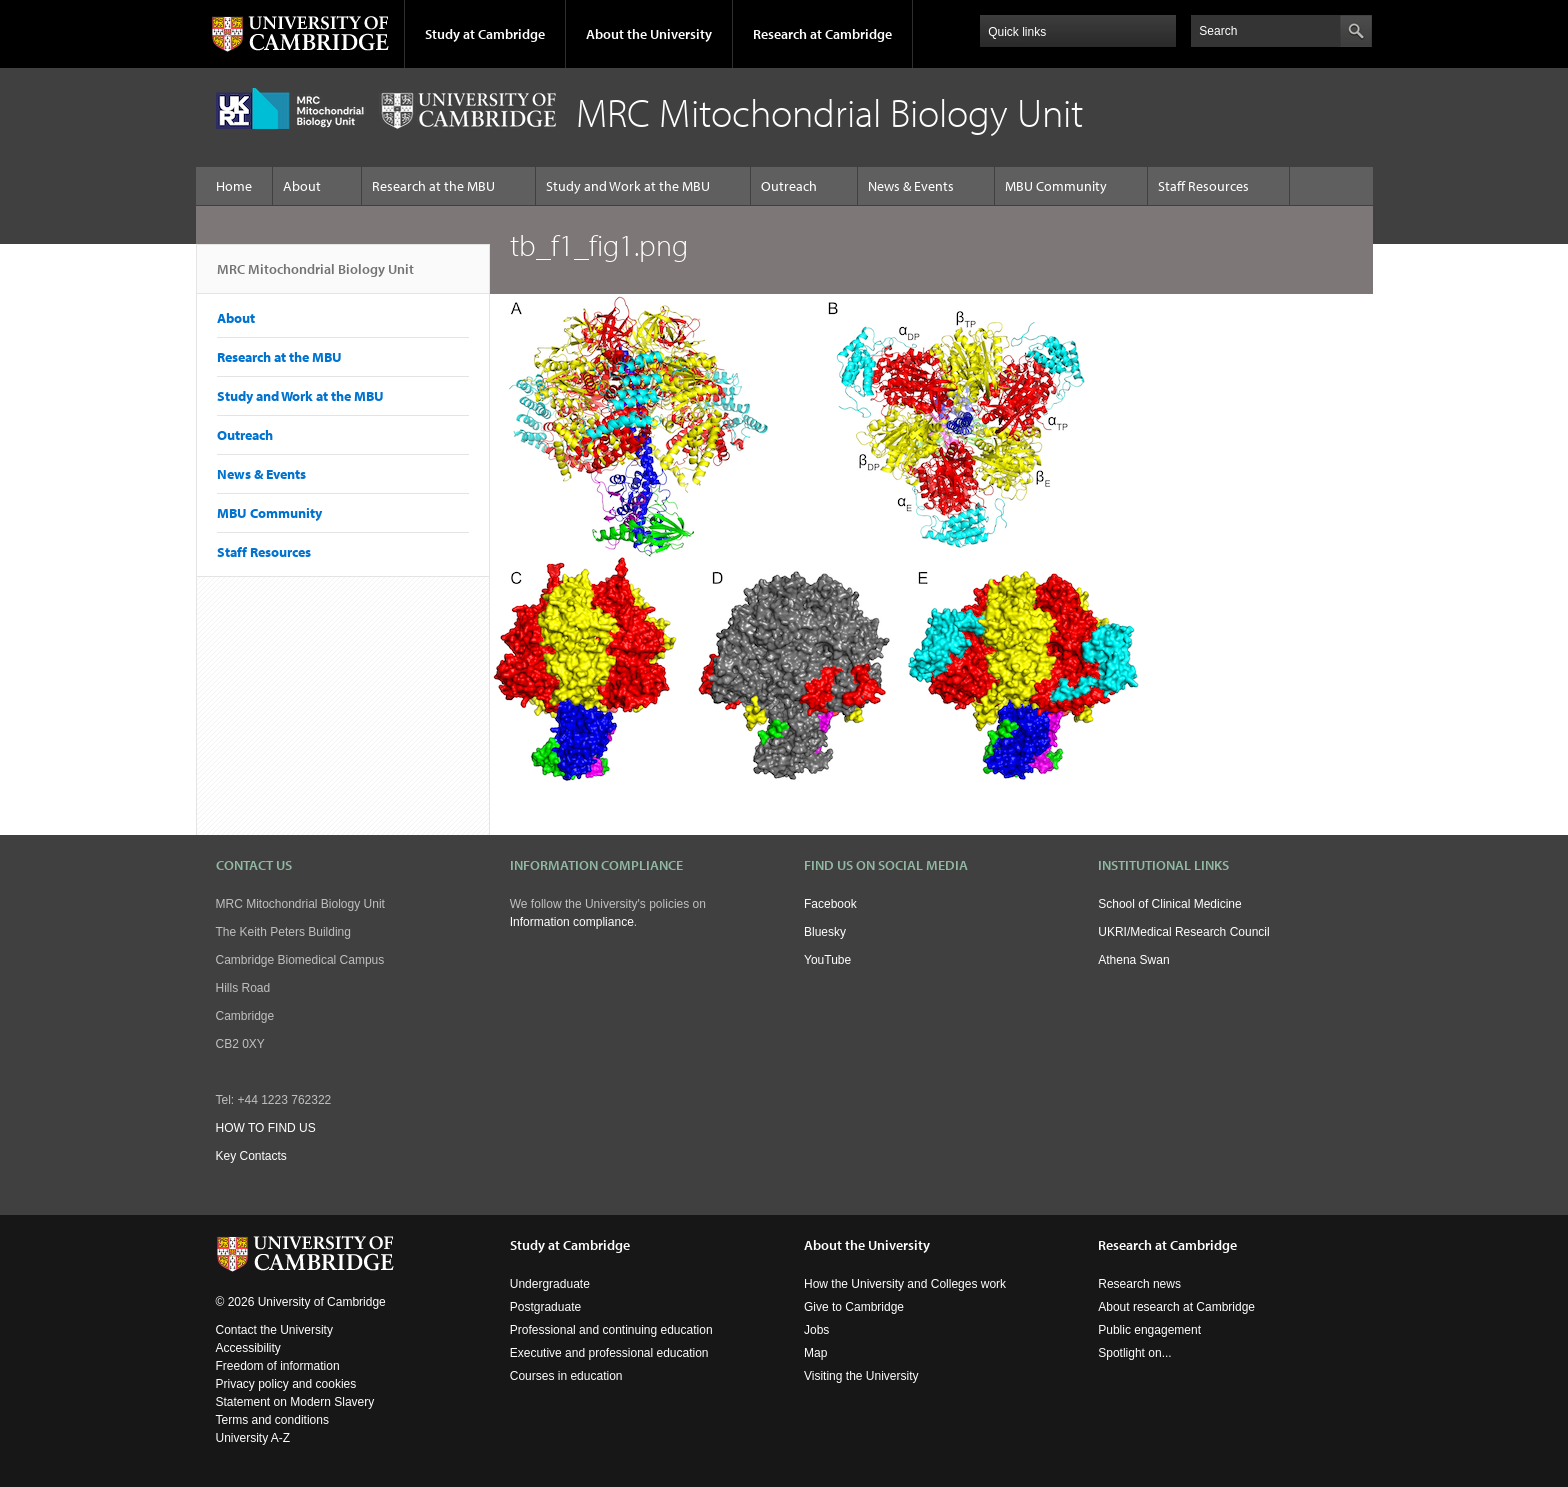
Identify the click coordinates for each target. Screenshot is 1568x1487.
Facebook (830, 904)
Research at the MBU (433, 186)
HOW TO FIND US (266, 1128)
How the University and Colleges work (905, 1284)
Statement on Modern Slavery (295, 1402)
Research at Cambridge (822, 34)
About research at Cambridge (1176, 1307)
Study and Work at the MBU (628, 186)
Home (234, 186)
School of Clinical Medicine (1169, 904)
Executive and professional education (609, 1353)
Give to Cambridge (854, 1307)
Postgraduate (545, 1307)
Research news (1139, 1284)
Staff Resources (1203, 186)
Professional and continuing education (611, 1330)
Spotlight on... (1134, 1353)
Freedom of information (278, 1366)
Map (815, 1353)
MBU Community (1056, 186)
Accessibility (248, 1348)
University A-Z (253, 1438)
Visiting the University (861, 1376)
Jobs (816, 1330)
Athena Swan (1133, 960)
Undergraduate (550, 1284)
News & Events (911, 186)
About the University (649, 34)
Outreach (789, 186)
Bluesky (825, 932)
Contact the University (274, 1330)
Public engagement (1149, 1330)
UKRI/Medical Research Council (1183, 932)
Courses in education (566, 1376)
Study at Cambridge (485, 34)
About (302, 186)
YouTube (827, 960)
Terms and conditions (272, 1420)
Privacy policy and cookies (286, 1384)
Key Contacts (251, 1156)
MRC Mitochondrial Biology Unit (315, 277)
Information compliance (572, 922)
